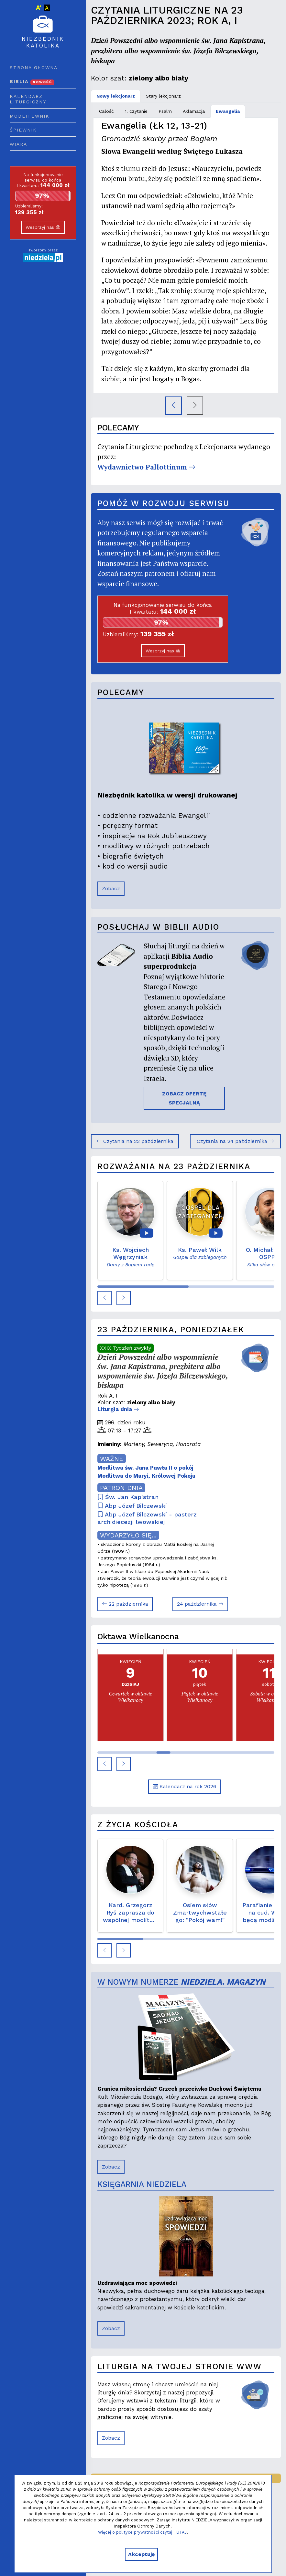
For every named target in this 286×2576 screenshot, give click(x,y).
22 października (125, 1604)
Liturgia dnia (118, 1409)
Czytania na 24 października (235, 1141)
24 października (200, 1604)
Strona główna (34, 67)
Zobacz (111, 888)
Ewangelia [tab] (228, 111)
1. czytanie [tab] (136, 111)
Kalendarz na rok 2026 (184, 1786)
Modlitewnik (30, 116)
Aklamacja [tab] (194, 111)
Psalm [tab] (165, 111)
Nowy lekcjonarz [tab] (115, 96)
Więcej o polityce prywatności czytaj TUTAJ (142, 2532)
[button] (104, 1298)
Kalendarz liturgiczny (28, 99)
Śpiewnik (23, 129)
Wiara (18, 144)
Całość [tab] (106, 111)
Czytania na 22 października (134, 1141)
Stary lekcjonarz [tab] (163, 96)
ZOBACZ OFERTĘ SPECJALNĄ (184, 1098)
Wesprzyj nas (43, 227)
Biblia (32, 81)
